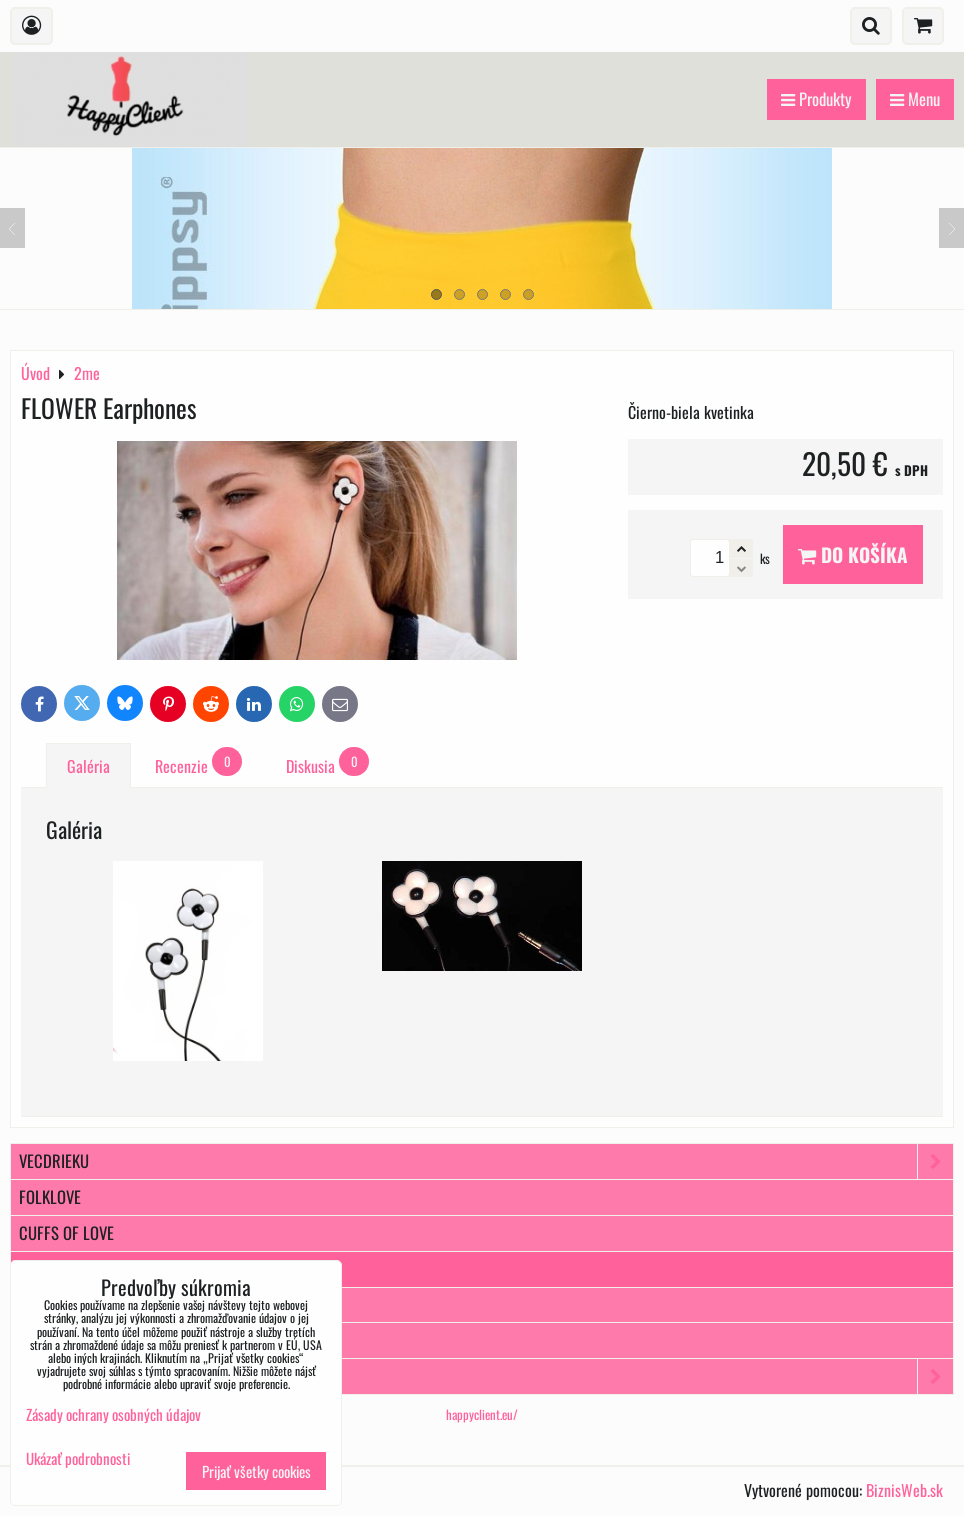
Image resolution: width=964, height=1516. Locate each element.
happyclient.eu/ (482, 1414)
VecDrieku (486, 1161)
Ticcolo (46, 1304)
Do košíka (853, 554)
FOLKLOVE (50, 1196)
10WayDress (61, 1339)
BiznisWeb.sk (904, 1490)
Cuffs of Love (66, 1232)
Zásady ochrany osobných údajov (113, 1414)
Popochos (486, 1376)
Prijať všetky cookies (256, 1471)
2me (32, 1268)
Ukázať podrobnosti (78, 1458)
